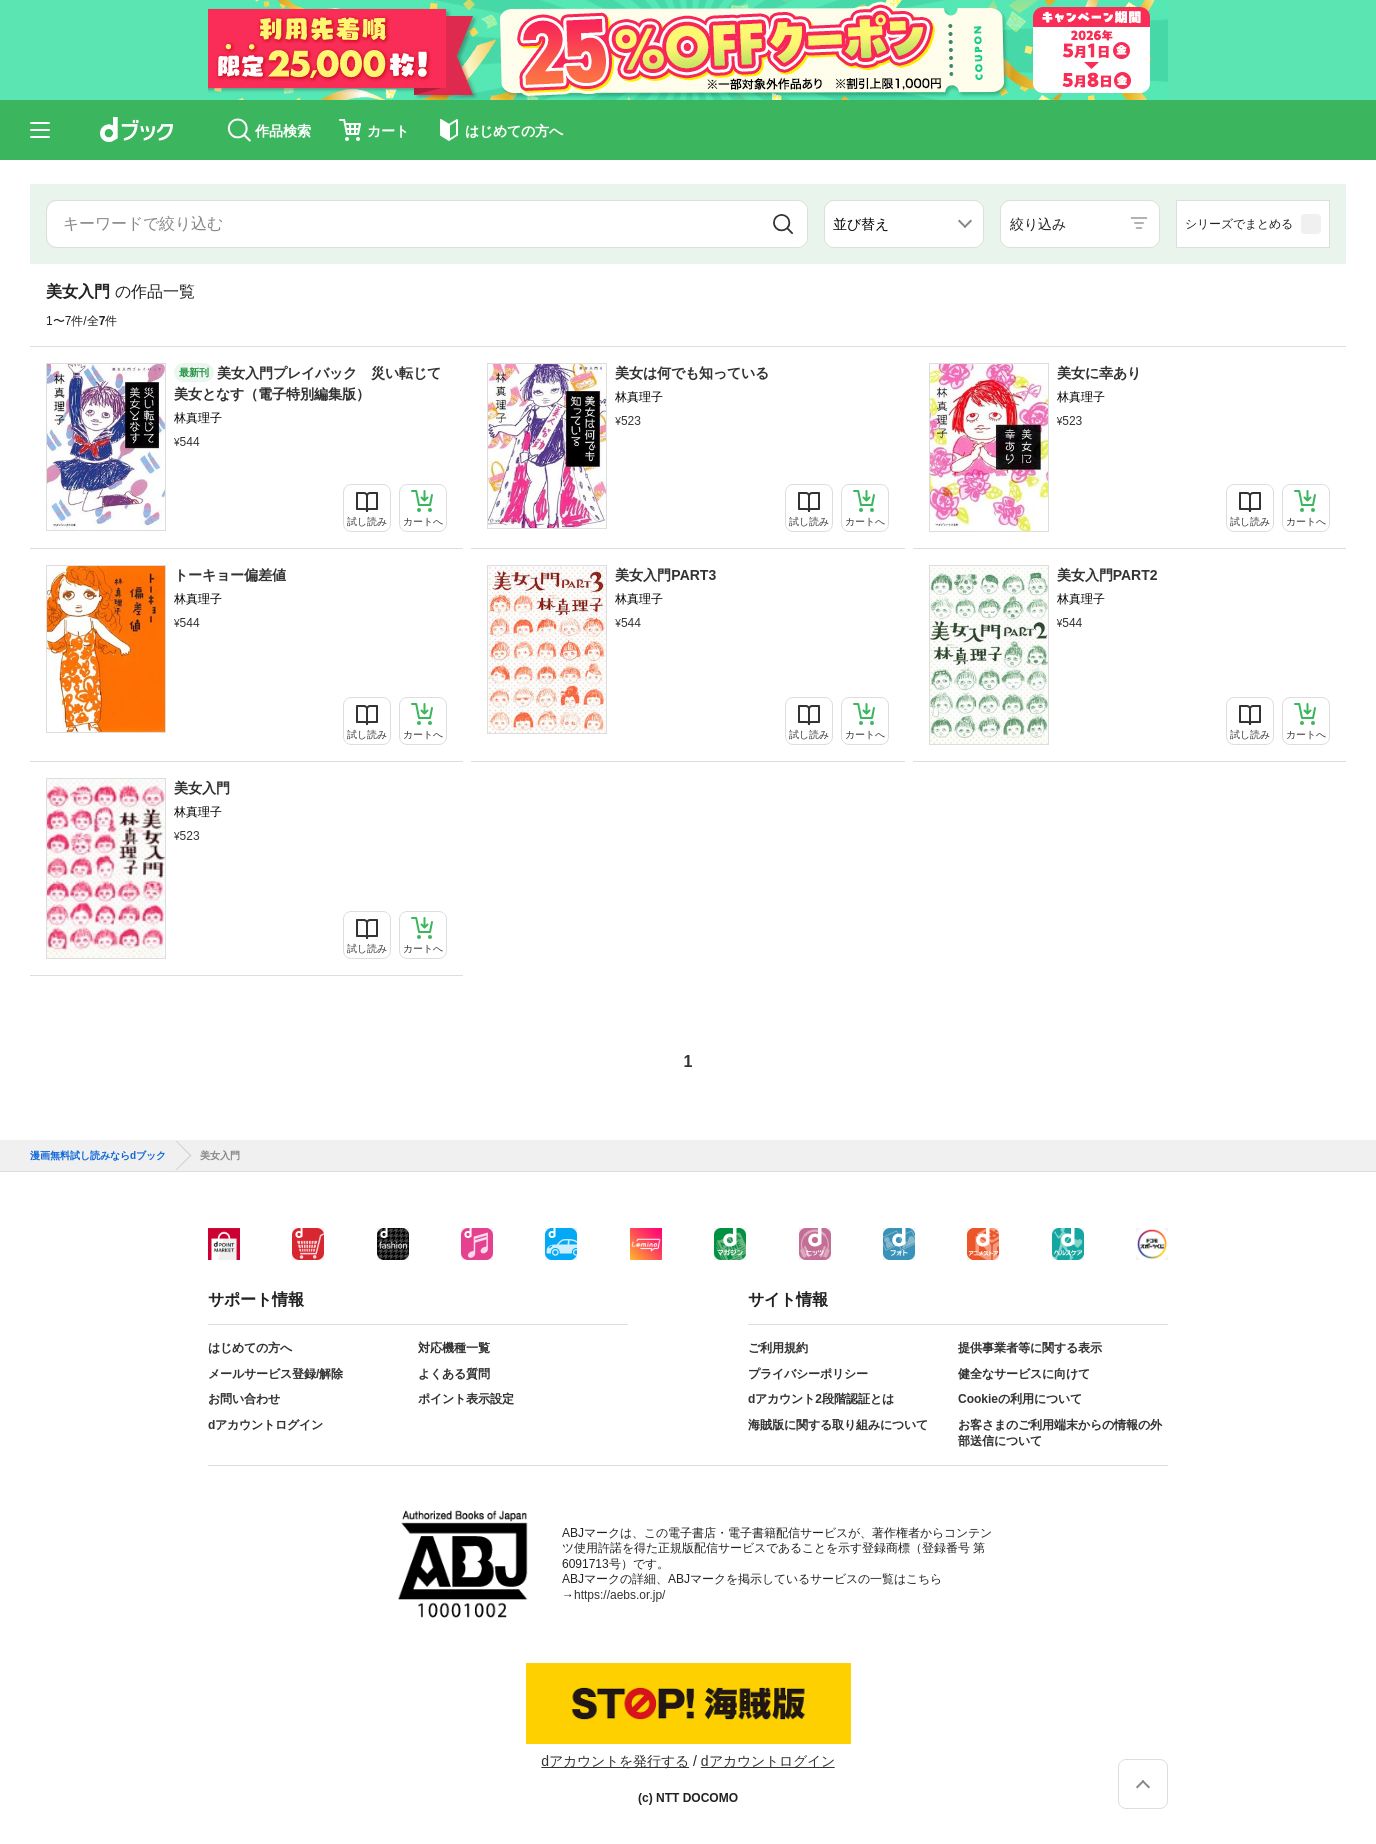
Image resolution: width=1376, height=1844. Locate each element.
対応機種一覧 (454, 1348)
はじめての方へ (250, 1348)
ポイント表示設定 (466, 1399)
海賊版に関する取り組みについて (838, 1425)
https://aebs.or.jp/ (619, 1595)
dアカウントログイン (265, 1425)
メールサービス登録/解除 (275, 1374)
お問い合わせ (244, 1399)
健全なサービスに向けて (1024, 1374)
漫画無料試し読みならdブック (98, 1156)
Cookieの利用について (1020, 1399)
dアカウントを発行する (615, 1761)
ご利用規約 (778, 1348)
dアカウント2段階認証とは (821, 1399)
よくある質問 (454, 1374)
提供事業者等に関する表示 (1030, 1348)
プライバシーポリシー (808, 1374)
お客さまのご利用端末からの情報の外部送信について (1060, 1433)
